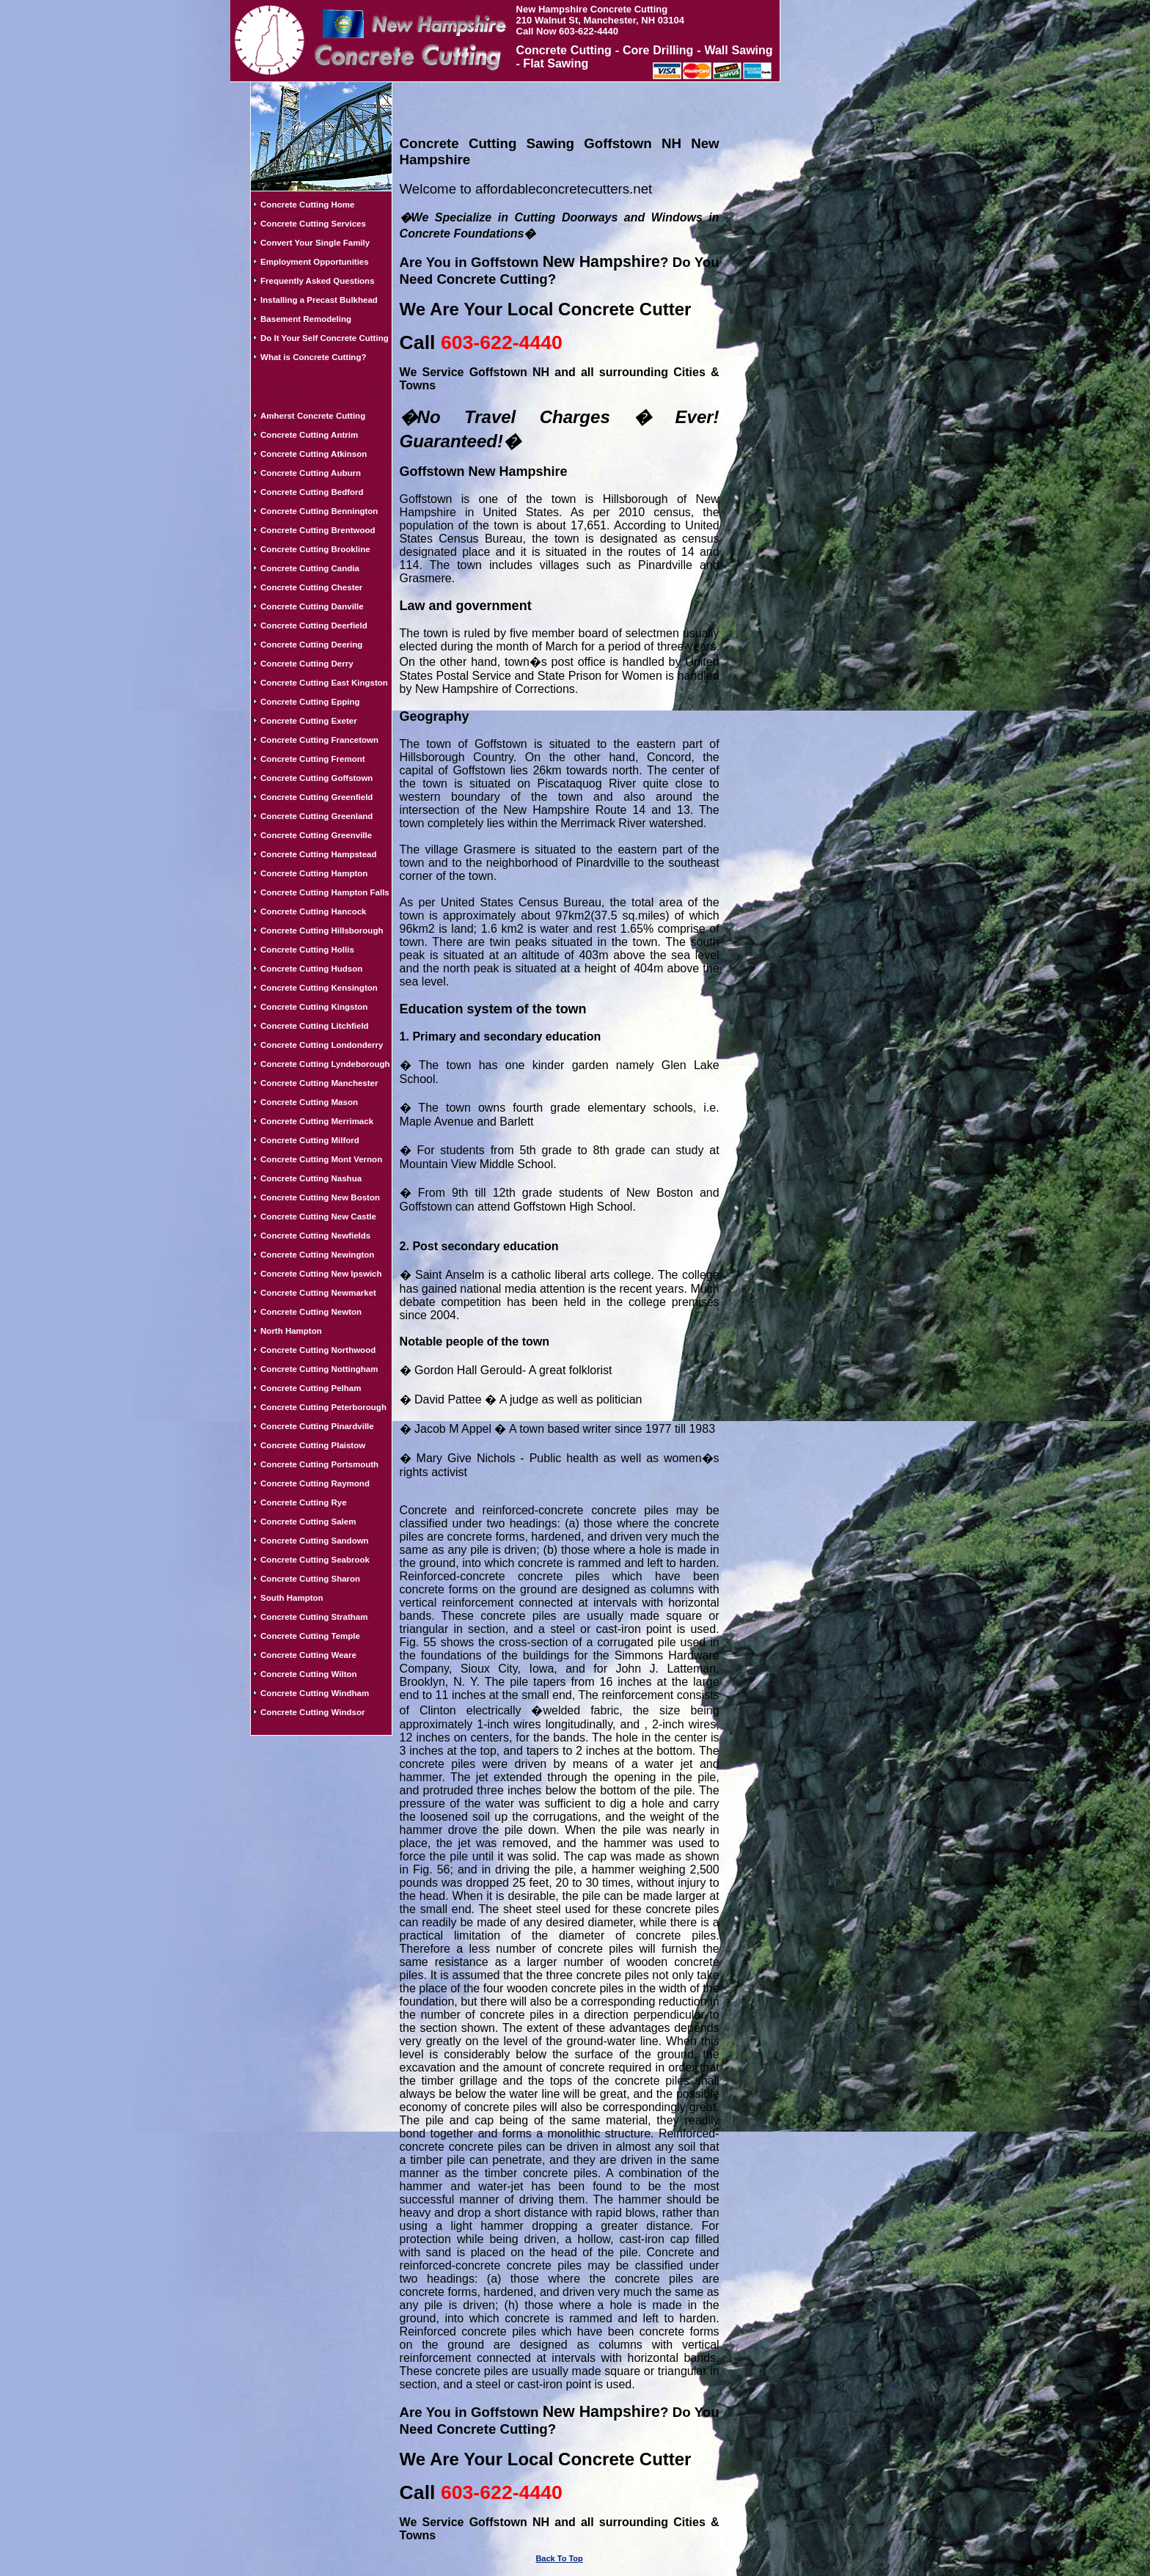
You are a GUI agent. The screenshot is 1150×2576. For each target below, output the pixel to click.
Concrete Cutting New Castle (318, 1216)
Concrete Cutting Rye (303, 1502)
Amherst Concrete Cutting (312, 415)
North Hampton (291, 1330)
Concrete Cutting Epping (309, 701)
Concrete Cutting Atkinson (313, 453)
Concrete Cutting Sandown (314, 1540)
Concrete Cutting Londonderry (321, 1045)
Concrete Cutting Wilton (308, 1674)
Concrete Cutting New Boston (320, 1197)
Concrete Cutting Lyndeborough (325, 1064)
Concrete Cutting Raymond (315, 1483)
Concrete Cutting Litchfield (314, 1025)
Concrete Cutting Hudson (311, 968)
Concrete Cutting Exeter (308, 720)
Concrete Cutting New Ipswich (321, 1273)
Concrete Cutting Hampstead (318, 854)
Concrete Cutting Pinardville (317, 1426)
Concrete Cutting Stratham (313, 1616)
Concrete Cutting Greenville (316, 835)
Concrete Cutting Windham (314, 1693)
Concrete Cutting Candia (309, 568)
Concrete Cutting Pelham (310, 1388)
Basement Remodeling (305, 319)
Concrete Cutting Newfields (315, 1235)
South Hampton (291, 1597)
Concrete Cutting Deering (311, 644)
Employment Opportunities (314, 261)
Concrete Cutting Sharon (310, 1578)
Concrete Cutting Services (313, 223)
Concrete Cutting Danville (312, 606)
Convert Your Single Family (315, 242)
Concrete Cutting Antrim (309, 434)
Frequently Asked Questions (317, 280)
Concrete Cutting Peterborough (323, 1407)
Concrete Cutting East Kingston (324, 682)
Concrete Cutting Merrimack (316, 1121)
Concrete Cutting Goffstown (316, 778)
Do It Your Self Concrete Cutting (324, 338)
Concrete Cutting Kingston (313, 1006)
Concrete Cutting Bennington (319, 511)
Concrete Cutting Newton (311, 1311)
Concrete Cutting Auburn (310, 473)
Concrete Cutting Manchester (319, 1083)
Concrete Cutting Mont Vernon (321, 1159)
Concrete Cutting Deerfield (313, 625)
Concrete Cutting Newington (317, 1254)
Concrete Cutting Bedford (312, 492)
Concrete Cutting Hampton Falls (324, 892)
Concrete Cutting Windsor (312, 1712)
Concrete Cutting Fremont (312, 759)
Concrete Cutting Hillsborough (321, 930)
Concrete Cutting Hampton (313, 873)
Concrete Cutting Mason (309, 1102)
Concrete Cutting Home (307, 204)
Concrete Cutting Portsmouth (319, 1464)
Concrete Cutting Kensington (319, 987)
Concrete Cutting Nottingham (319, 1369)
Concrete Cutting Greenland (316, 816)
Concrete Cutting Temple (310, 1636)
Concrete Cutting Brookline (315, 549)
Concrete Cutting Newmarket (318, 1292)
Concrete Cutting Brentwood (318, 530)
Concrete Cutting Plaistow (312, 1445)
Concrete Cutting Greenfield (316, 797)
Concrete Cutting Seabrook (315, 1559)
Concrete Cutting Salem (308, 1521)
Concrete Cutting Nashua (311, 1178)
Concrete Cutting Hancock (313, 911)
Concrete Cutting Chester (311, 587)
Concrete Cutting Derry (307, 663)
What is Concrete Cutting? (313, 357)
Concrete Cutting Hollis (307, 949)
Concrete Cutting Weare (308, 1655)
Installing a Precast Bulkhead (319, 300)
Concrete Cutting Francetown (319, 739)
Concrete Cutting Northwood (318, 1350)
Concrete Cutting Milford (309, 1140)
